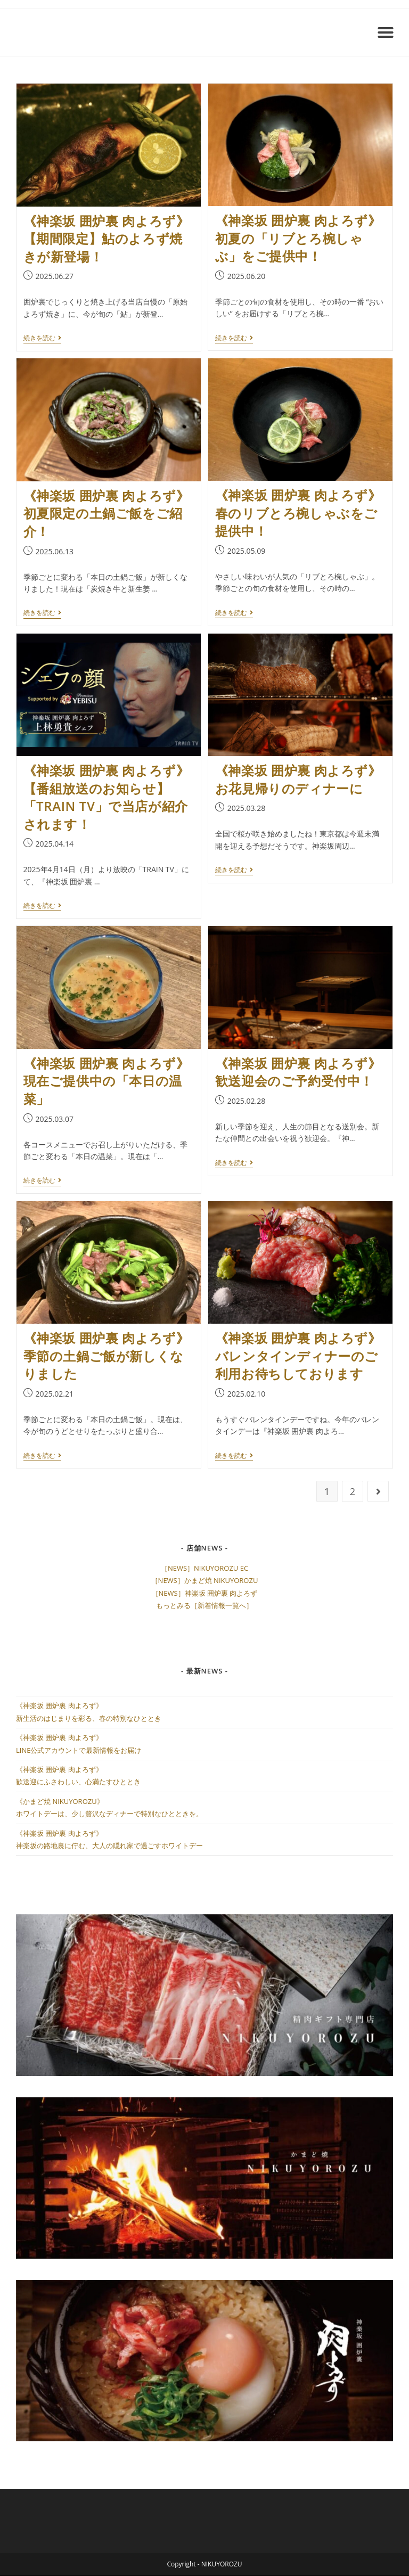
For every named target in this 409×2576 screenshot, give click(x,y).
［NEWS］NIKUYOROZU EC (204, 1568)
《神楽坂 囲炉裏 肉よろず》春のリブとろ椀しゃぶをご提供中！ (298, 512)
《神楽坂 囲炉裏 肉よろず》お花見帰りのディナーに (298, 779)
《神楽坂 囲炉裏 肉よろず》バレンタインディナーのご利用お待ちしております (298, 1355)
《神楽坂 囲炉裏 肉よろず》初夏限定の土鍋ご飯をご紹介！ (106, 513)
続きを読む (42, 338)
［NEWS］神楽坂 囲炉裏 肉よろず (205, 1593)
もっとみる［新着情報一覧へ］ (204, 1605)
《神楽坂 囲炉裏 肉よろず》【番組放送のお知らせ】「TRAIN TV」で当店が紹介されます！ (106, 797)
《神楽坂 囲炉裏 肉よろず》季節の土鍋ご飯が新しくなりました (106, 1355)
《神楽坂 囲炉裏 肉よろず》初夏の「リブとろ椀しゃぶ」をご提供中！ (298, 238)
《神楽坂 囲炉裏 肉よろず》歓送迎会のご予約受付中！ (298, 1072)
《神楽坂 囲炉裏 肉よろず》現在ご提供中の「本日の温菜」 (106, 1080)
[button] (385, 32)
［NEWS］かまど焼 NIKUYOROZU (204, 1580)
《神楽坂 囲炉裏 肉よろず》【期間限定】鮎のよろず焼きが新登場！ (106, 238)
